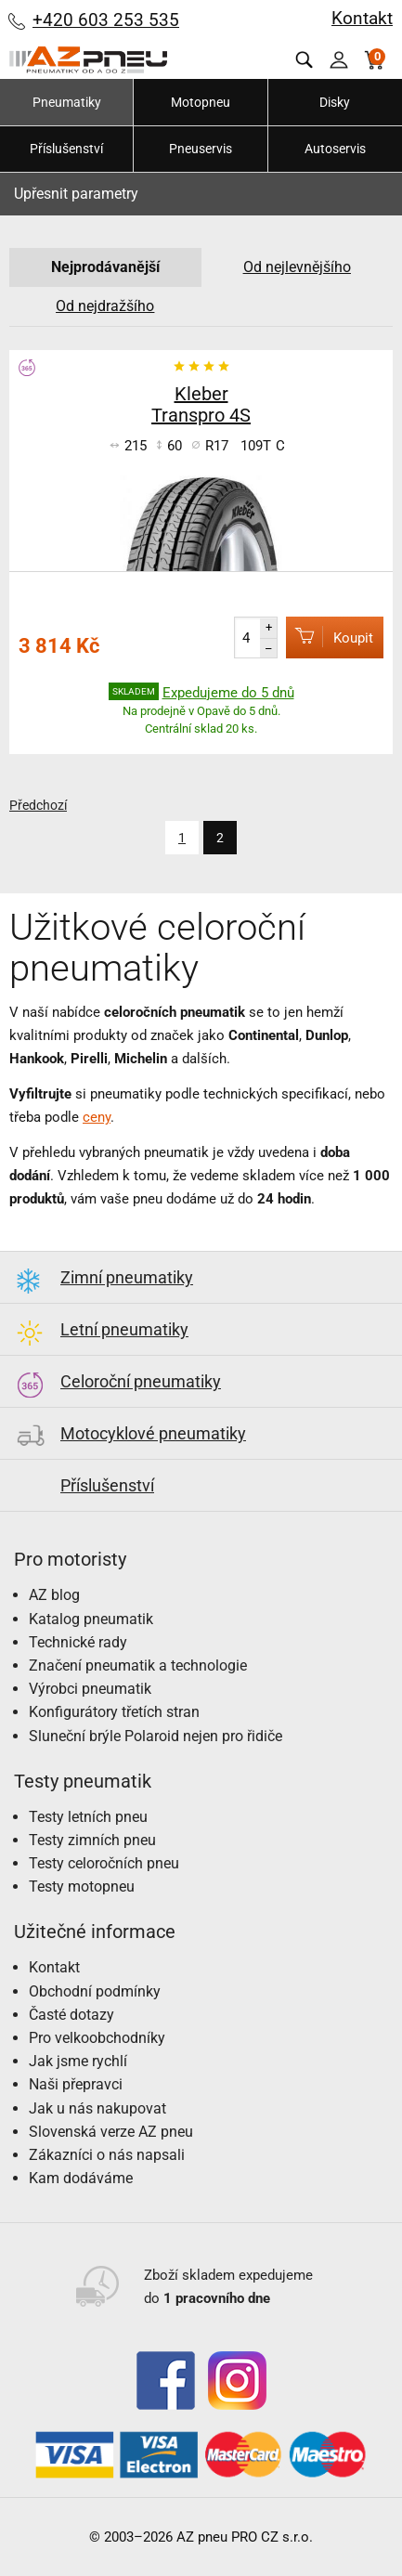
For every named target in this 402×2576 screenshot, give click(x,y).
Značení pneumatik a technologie (138, 1665)
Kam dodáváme (81, 2178)
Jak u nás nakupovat (97, 2108)
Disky (334, 102)
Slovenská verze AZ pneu (111, 2131)
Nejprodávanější (105, 267)
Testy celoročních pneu (104, 1863)
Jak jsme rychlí (78, 2061)
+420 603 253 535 (105, 20)
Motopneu (200, 102)
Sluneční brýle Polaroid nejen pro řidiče (155, 1736)
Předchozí (38, 805)
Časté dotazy (71, 2014)
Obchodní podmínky (95, 1991)
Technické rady (78, 1642)
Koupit (329, 636)
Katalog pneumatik (91, 1619)
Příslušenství (66, 148)
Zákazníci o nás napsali (107, 2155)
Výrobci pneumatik (90, 1689)
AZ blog (54, 1595)
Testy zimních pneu (92, 1840)
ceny (96, 1117)
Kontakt (362, 18)
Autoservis (335, 148)
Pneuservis (200, 148)
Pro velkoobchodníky (97, 2038)
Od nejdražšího (105, 306)
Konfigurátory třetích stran (114, 1712)
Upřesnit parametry (76, 193)
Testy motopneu (82, 1886)
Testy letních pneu (88, 1817)
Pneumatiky (66, 102)
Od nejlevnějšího (297, 267)
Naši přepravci (76, 2084)
